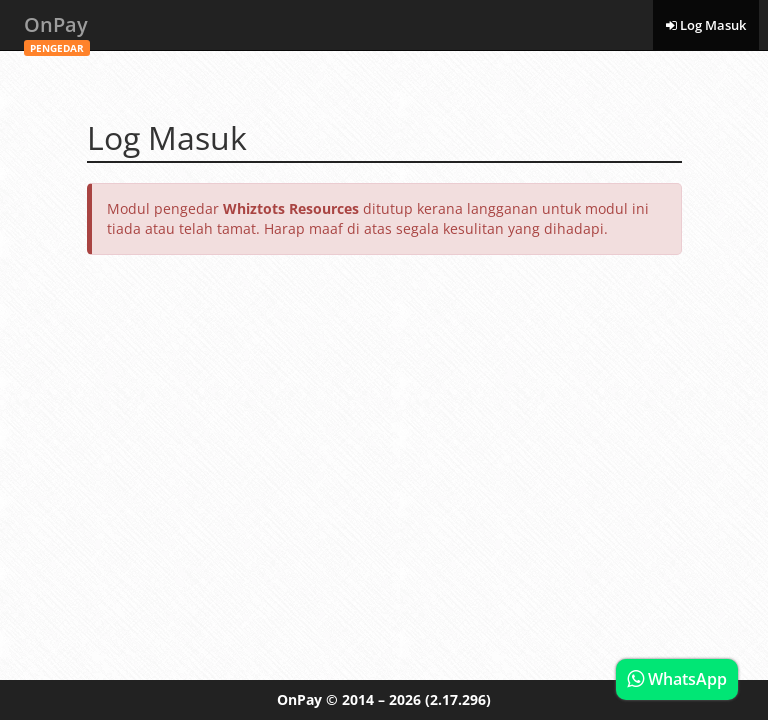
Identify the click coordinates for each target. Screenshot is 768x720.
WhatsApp (677, 679)
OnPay (57, 30)
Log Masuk (706, 25)
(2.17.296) (458, 699)
